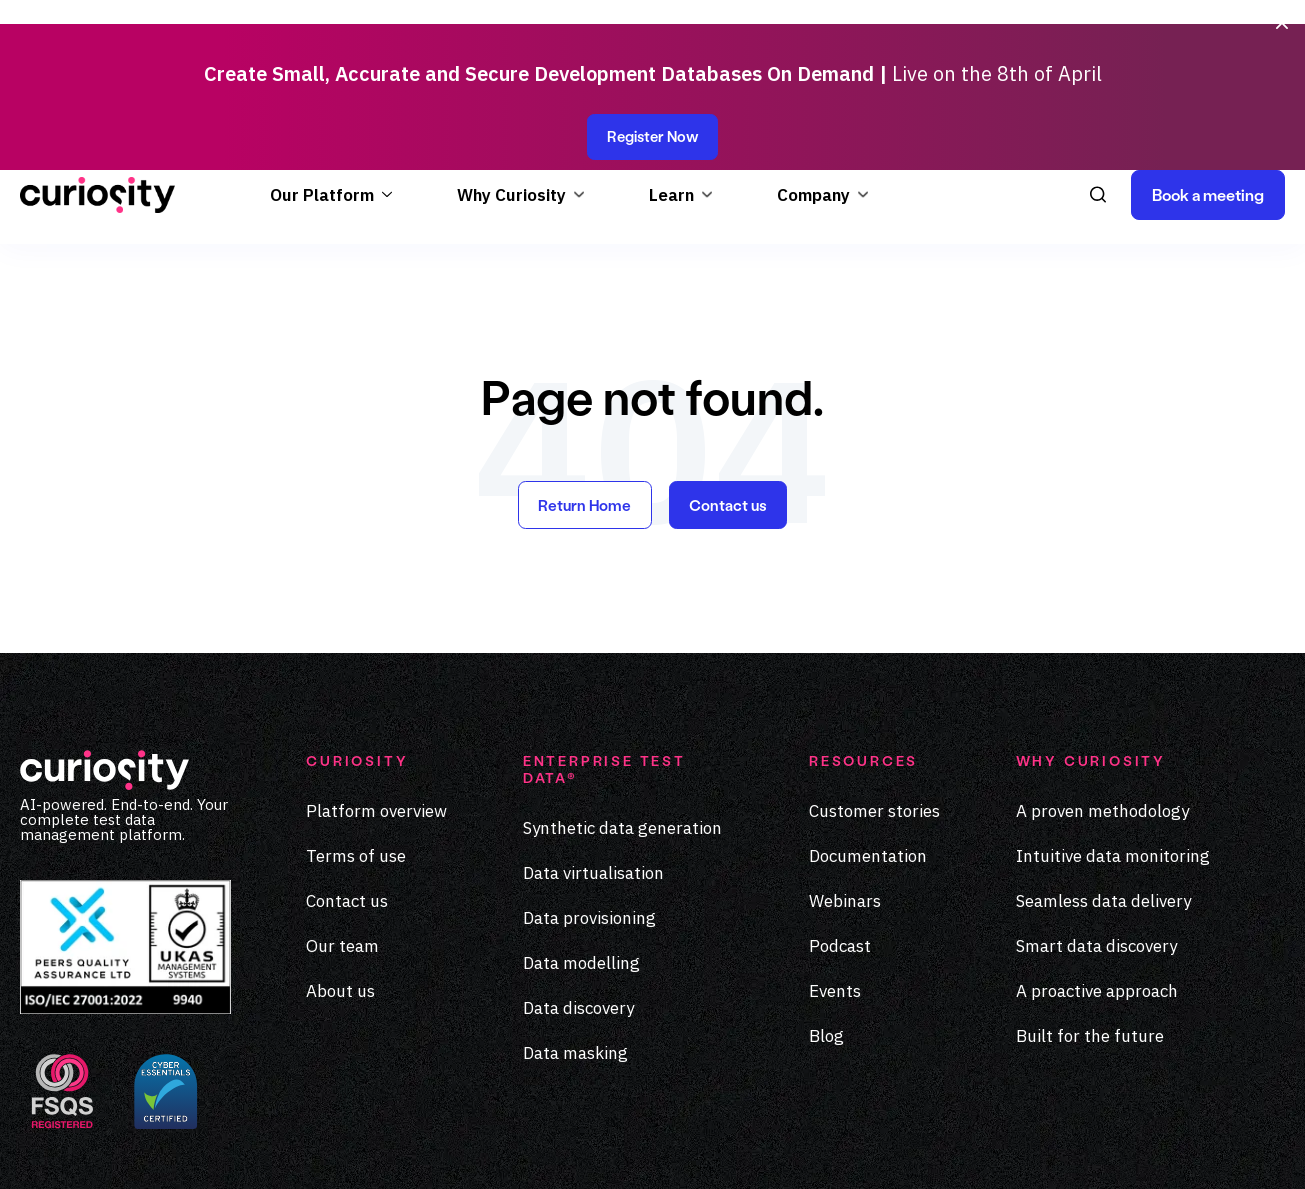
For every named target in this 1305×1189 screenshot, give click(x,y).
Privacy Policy (741, 1135)
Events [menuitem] (835, 849)
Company (813, 49)
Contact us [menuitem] (347, 759)
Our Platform (322, 49)
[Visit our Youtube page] (1269, 1147)
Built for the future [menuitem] (1090, 894)
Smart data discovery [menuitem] (1096, 804)
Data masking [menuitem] (575, 911)
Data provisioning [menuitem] (589, 776)
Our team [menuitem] (342, 804)
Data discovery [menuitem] (578, 866)
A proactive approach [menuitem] (1097, 849)
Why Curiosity (511, 49)
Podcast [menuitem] (840, 804)
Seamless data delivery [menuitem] (1103, 759)
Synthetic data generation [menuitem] (622, 686)
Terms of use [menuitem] (356, 714)
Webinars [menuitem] (845, 759)
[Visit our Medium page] (1228, 1147)
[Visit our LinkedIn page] (1187, 1147)
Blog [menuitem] (826, 894)
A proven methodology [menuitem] (1102, 669)
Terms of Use (873, 1135)
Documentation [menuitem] (868, 714)
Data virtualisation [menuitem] (593, 731)
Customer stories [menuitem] (874, 669)
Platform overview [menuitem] (376, 669)
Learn (671, 49)
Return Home (583, 361)
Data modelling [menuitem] (581, 821)
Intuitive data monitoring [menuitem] (1113, 714)
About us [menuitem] (340, 849)
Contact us (730, 361)
